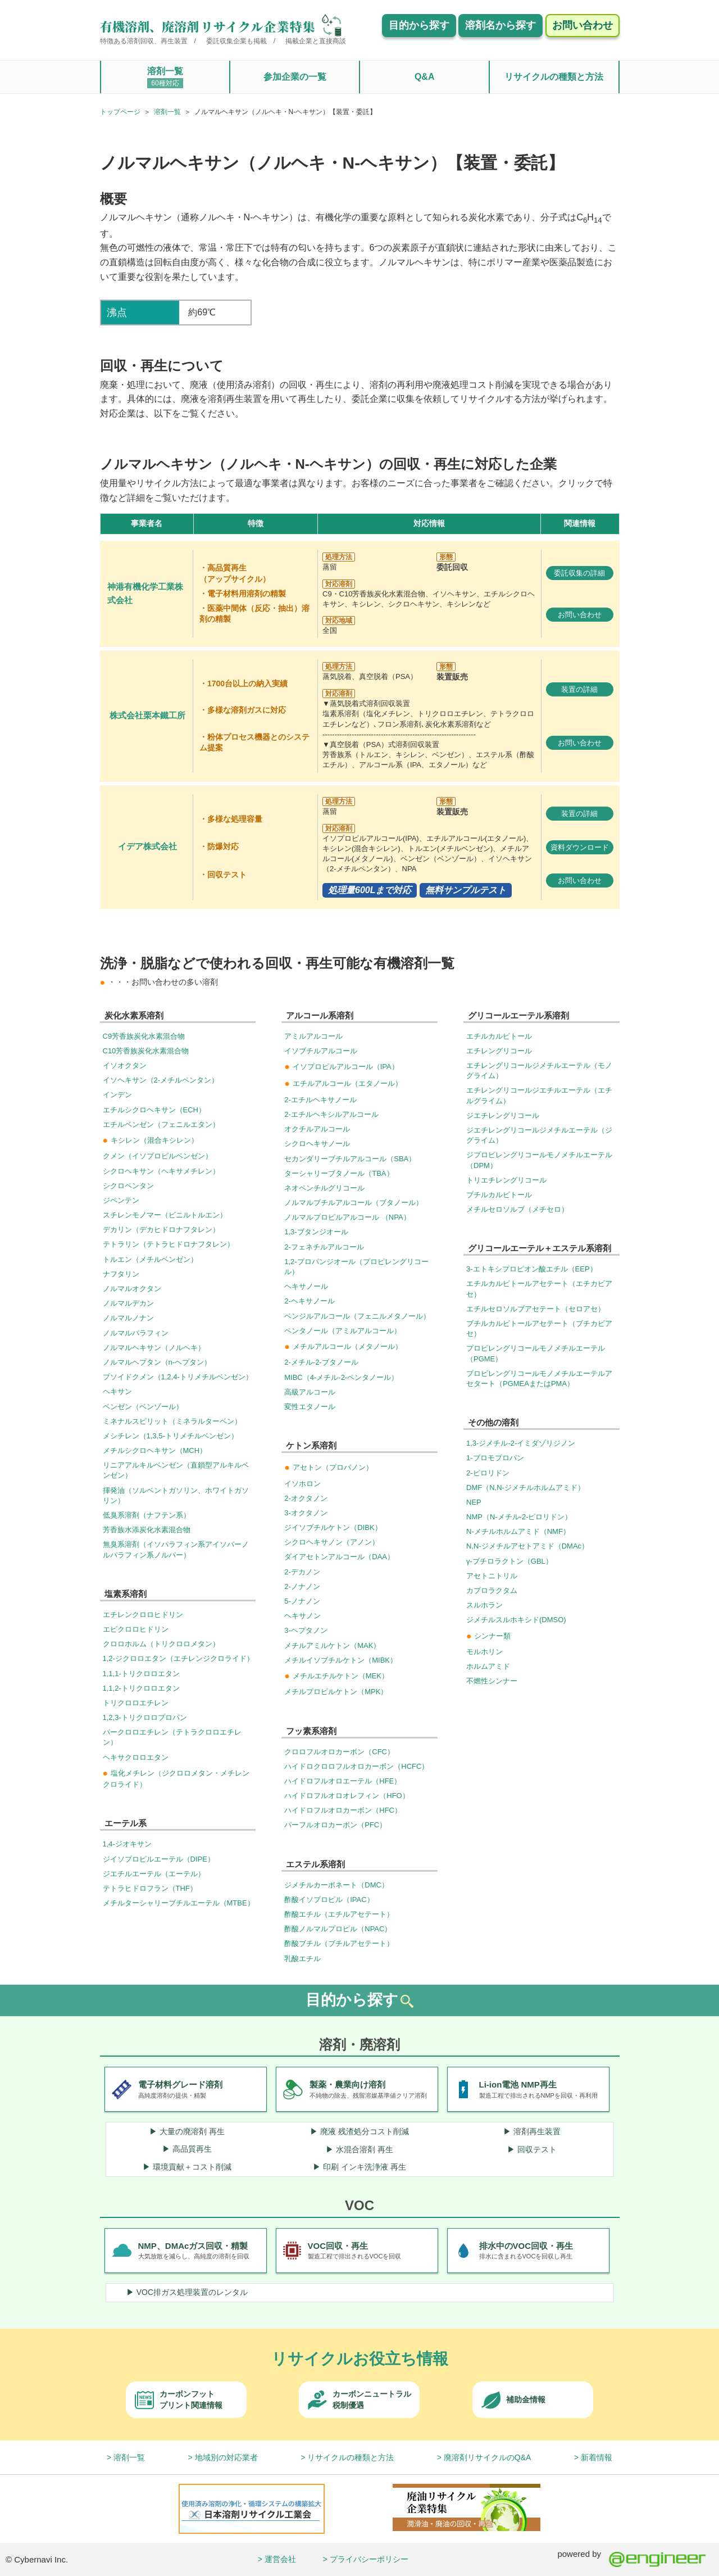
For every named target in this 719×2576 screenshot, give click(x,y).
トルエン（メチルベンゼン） (150, 1259)
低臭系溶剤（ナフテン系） (146, 1515)
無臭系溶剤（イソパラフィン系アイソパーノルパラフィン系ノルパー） (176, 1549)
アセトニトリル (491, 1576)
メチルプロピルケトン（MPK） (336, 1691)
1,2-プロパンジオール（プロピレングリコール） (356, 1266)
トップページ (120, 112)
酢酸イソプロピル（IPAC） (329, 1899)
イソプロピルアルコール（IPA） (341, 1066)
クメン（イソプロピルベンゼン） (157, 1156)
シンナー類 (488, 1636)
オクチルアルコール (317, 1129)
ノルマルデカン (128, 1303)
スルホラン (484, 1605)
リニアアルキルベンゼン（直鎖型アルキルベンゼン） (176, 1470)
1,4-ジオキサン (127, 1844)
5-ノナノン (302, 1601)
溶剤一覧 (165, 77)
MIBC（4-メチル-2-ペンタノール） (341, 1377)
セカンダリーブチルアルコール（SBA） (350, 1159)
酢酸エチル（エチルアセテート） (339, 1914)
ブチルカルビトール (499, 1194)
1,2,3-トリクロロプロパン (145, 1717)
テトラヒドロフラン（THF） (150, 1888)
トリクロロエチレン (136, 1703)
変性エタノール (309, 1406)
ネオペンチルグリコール (324, 1188)
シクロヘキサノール (317, 1143)
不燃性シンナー (491, 1681)
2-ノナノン (302, 1586)
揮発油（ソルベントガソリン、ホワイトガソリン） (176, 1495)
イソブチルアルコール (320, 1051)
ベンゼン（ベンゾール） (143, 1406)
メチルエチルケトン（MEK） (336, 1676)
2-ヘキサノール (309, 1301)
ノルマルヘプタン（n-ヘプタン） (157, 1362)
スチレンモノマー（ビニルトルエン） (165, 1215)
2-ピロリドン (487, 1473)
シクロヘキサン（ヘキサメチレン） (161, 1171)
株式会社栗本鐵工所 (147, 715)
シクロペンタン (128, 1185)
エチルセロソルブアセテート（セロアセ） (535, 1309)
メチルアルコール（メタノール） (343, 1346)
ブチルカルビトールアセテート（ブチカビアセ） (539, 1328)
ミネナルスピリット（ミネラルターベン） (172, 1421)
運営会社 (280, 2559)
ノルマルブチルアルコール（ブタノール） (353, 1202)
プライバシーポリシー (369, 2559)
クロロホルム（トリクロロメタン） (161, 1644)
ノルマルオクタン (132, 1288)
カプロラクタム (491, 1590)
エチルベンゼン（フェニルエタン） (161, 1124)
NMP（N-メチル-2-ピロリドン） (519, 1517)
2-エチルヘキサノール (320, 1099)
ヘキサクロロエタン (136, 1757)
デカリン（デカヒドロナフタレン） (161, 1229)
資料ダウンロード (579, 847)
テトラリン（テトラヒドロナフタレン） (168, 1244)
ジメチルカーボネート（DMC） (336, 1885)
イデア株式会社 (147, 846)
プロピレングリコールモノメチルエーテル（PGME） (535, 1353)
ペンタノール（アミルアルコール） (342, 1331)
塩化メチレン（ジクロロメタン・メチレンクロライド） (176, 1778)
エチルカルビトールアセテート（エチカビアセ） (539, 1288)
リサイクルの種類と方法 (553, 77)
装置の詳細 (579, 689)
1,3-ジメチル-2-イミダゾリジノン (520, 1443)
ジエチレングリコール (502, 1115)
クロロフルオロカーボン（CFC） (339, 1751)
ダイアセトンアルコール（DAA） (339, 1556)
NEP (473, 1502)
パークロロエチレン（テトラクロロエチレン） (172, 1737)
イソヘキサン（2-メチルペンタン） (161, 1080)
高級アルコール (309, 1392)
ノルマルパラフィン (136, 1333)
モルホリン (484, 1651)
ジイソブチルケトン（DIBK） (332, 1527)
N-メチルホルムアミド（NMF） (518, 1531)
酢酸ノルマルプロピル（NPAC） (338, 1929)
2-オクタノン (305, 1498)
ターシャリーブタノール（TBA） (338, 1173)
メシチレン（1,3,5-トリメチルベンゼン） (170, 1436)
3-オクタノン (305, 1513)
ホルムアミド (488, 1666)
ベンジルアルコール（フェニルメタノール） (357, 1316)
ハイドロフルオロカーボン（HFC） (343, 1810)
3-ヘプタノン (305, 1630)
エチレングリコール (499, 1051)
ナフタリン (121, 1274)
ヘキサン (117, 1391)
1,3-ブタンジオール (316, 1232)
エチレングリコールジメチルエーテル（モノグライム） (539, 1070)
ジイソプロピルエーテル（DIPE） (159, 1859)
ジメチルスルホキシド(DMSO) (516, 1619)
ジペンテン (121, 1200)
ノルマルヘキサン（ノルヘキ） (154, 1347)
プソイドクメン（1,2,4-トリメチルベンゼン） (178, 1377)
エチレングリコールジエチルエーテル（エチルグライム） (539, 1095)
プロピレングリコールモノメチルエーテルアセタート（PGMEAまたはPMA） (539, 1378)
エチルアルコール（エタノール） (343, 1083)
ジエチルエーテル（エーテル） (154, 1873)
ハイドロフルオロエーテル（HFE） (342, 1781)
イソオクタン (125, 1065)
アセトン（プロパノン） (328, 1467)
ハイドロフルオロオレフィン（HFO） (346, 1795)
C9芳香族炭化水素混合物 (144, 1036)
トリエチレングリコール (506, 1180)
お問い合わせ (580, 614)
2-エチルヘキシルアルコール (331, 1114)
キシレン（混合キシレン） (150, 1140)
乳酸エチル (302, 1958)
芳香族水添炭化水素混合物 (146, 1529)
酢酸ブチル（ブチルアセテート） (339, 1943)
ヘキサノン (302, 1615)
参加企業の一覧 (294, 77)
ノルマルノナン (128, 1318)
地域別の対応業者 (226, 2457)
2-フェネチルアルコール (324, 1247)
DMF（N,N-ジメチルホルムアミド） (525, 1487)
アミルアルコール (313, 1036)
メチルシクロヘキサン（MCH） (155, 1450)
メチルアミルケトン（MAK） (332, 1645)
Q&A (425, 77)
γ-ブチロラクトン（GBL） (509, 1561)
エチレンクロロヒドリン (143, 1614)
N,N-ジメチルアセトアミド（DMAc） (527, 1546)
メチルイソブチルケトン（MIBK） (340, 1660)
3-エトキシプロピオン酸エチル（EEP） (531, 1269)
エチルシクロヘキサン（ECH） (154, 1110)
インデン (117, 1094)
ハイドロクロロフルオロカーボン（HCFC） (356, 1766)
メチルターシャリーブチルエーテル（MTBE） (178, 1903)
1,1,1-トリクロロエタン (141, 1673)
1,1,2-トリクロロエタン (141, 1688)
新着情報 (596, 2457)
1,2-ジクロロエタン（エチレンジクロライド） (178, 1658)
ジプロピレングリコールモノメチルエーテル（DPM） (539, 1160)
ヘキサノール (306, 1286)
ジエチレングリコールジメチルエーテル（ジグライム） (539, 1135)
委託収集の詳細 (579, 573)
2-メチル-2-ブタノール (321, 1362)
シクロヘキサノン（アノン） (331, 1542)
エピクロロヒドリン (136, 1629)
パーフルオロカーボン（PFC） (335, 1825)
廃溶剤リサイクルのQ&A (487, 2457)
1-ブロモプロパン (495, 1458)
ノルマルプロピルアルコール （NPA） (347, 1217)
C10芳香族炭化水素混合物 (146, 1051)
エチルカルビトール (499, 1036)
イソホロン (302, 1483)
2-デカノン (302, 1572)
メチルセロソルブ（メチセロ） (517, 1209)
